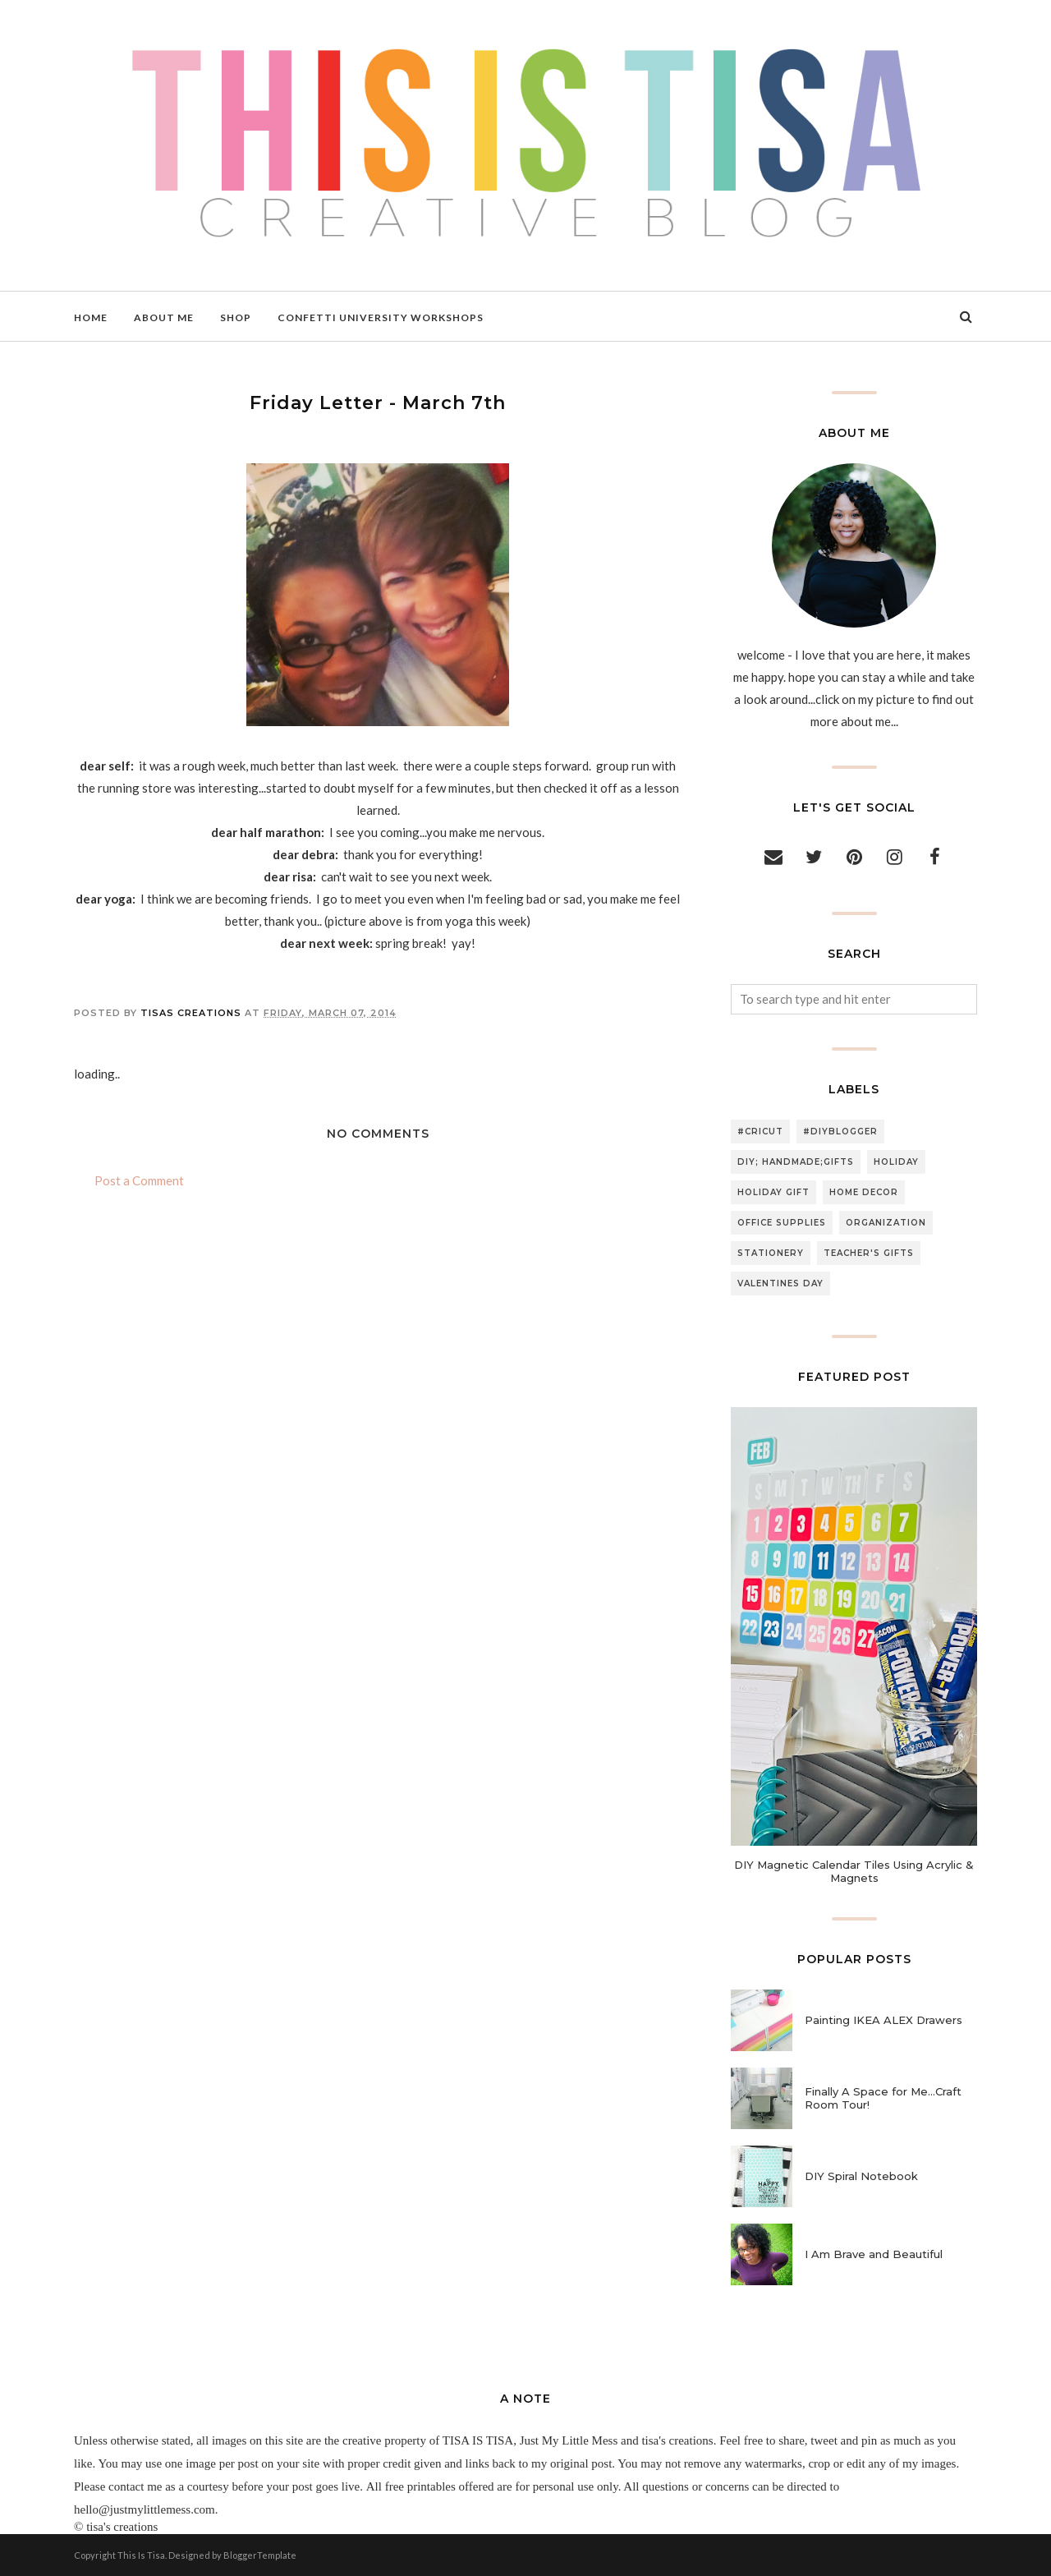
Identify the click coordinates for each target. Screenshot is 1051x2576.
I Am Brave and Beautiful (874, 2254)
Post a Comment (139, 1180)
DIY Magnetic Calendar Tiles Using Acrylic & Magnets (854, 1871)
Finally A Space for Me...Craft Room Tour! (883, 2098)
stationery (770, 1253)
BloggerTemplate (259, 2555)
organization (886, 1222)
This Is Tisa (141, 2555)
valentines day (780, 1283)
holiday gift (773, 1192)
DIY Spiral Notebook (861, 2176)
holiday (896, 1162)
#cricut (760, 1131)
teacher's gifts (869, 1253)
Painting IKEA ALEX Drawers (883, 2019)
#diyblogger (840, 1131)
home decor (863, 1192)
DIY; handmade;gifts (795, 1162)
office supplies (781, 1222)
